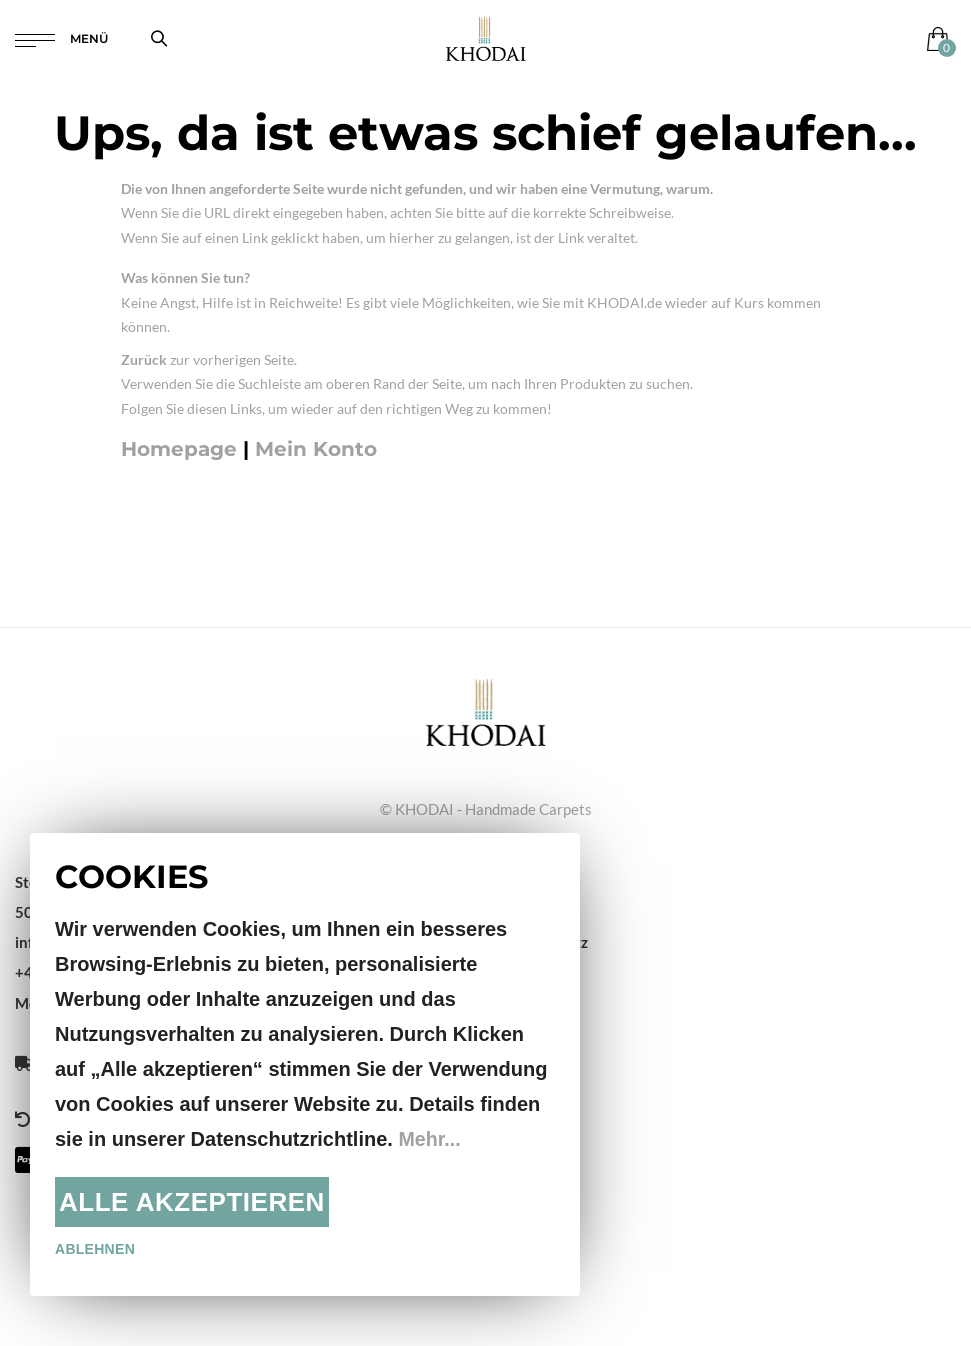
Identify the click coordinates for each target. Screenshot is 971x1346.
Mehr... (429, 1139)
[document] (305, 1064)
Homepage (179, 449)
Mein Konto (316, 449)
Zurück (144, 359)
